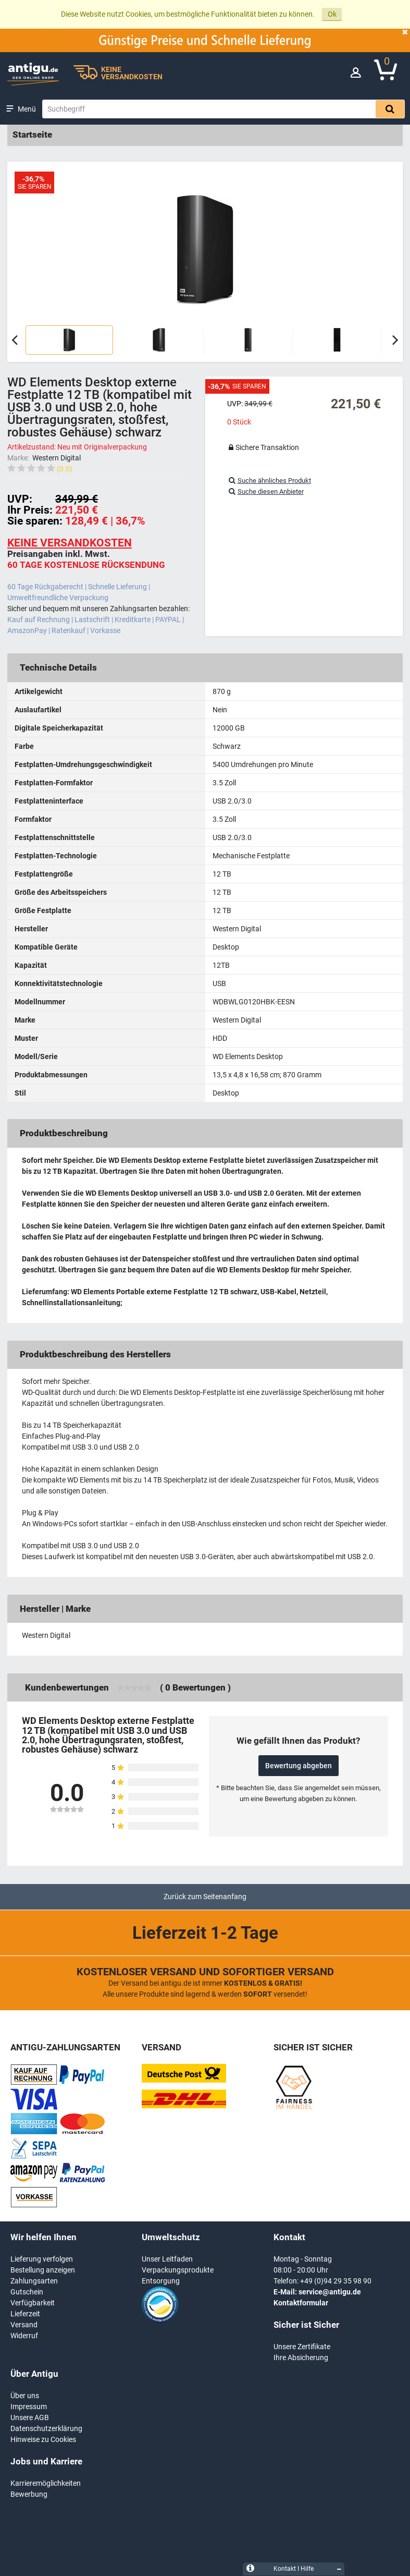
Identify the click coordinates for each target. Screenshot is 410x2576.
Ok (332, 14)
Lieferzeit (25, 2314)
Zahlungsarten (34, 2281)
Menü (27, 109)
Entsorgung (161, 2281)
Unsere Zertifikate (302, 2346)
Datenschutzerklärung (46, 2428)
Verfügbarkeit (32, 2303)
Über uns (24, 2395)
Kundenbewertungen (67, 1687)
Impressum (28, 2406)
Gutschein (26, 2292)
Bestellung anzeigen (42, 2270)
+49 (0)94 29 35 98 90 (335, 2281)
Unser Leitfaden (167, 2259)
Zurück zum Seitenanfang (205, 1896)
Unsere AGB (29, 2417)
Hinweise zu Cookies (43, 2439)
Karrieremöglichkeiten (45, 2483)
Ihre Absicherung (301, 2357)
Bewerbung (28, 2494)
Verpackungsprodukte (178, 2270)
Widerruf (24, 2335)
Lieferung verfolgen (41, 2259)
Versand (24, 2324)
